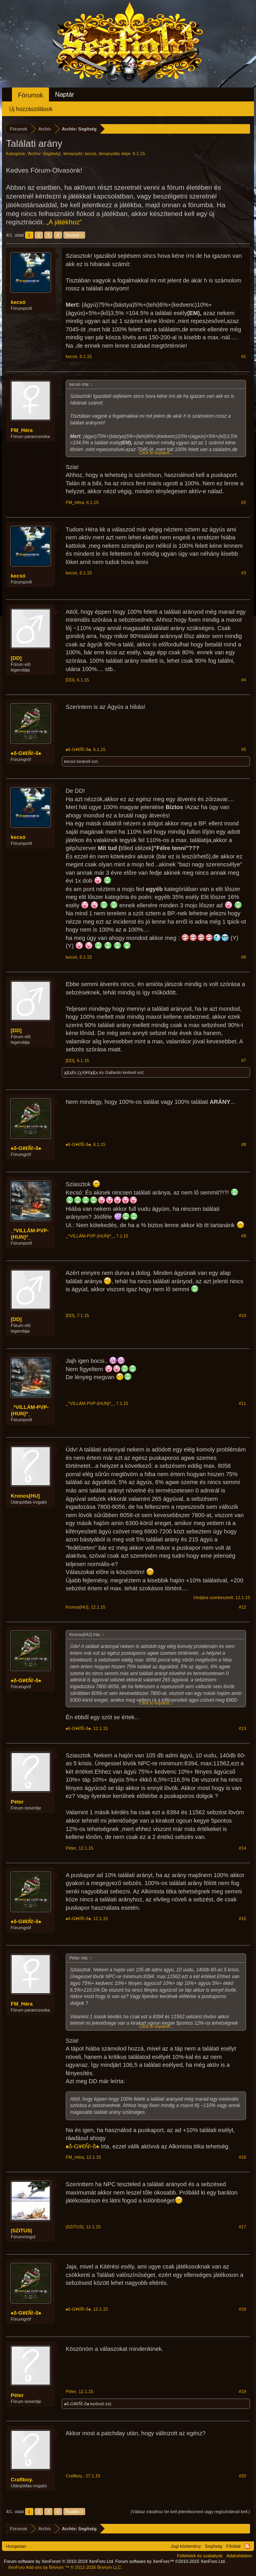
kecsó (90, 153)
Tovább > (74, 235)
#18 (242, 2309)
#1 (243, 356)
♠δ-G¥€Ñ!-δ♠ (26, 753)
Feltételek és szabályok (199, 2555)
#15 (242, 1918)
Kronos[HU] (25, 1496)
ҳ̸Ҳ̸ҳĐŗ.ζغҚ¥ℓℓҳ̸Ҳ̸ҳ (81, 1072)
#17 (242, 2226)
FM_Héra (22, 430)
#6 (243, 957)
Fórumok (30, 95)
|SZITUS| (21, 2231)
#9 (243, 1236)
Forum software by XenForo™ (170, 2561)
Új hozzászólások (31, 109)
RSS (247, 2546)
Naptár (64, 94)
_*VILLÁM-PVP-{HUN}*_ (30, 1234)
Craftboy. (22, 2480)
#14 (242, 1848)
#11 (242, 1403)
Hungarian (16, 2546)
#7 (243, 1060)
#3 (243, 572)
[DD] (16, 658)
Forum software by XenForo (59, 2561)
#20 (242, 2475)
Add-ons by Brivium (65, 2567)
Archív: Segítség (44, 153)
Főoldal (233, 2546)
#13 (242, 1728)
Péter (17, 1802)
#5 (243, 749)
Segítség (213, 2546)
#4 (243, 679)
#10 (242, 1315)
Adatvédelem (239, 2555)
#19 (242, 2391)
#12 (242, 1607)
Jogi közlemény (186, 2546)
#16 (242, 2157)
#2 (243, 502)
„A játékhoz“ (64, 222)
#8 (243, 1144)
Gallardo (113, 1072)
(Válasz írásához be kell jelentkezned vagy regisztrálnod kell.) (190, 2511)
